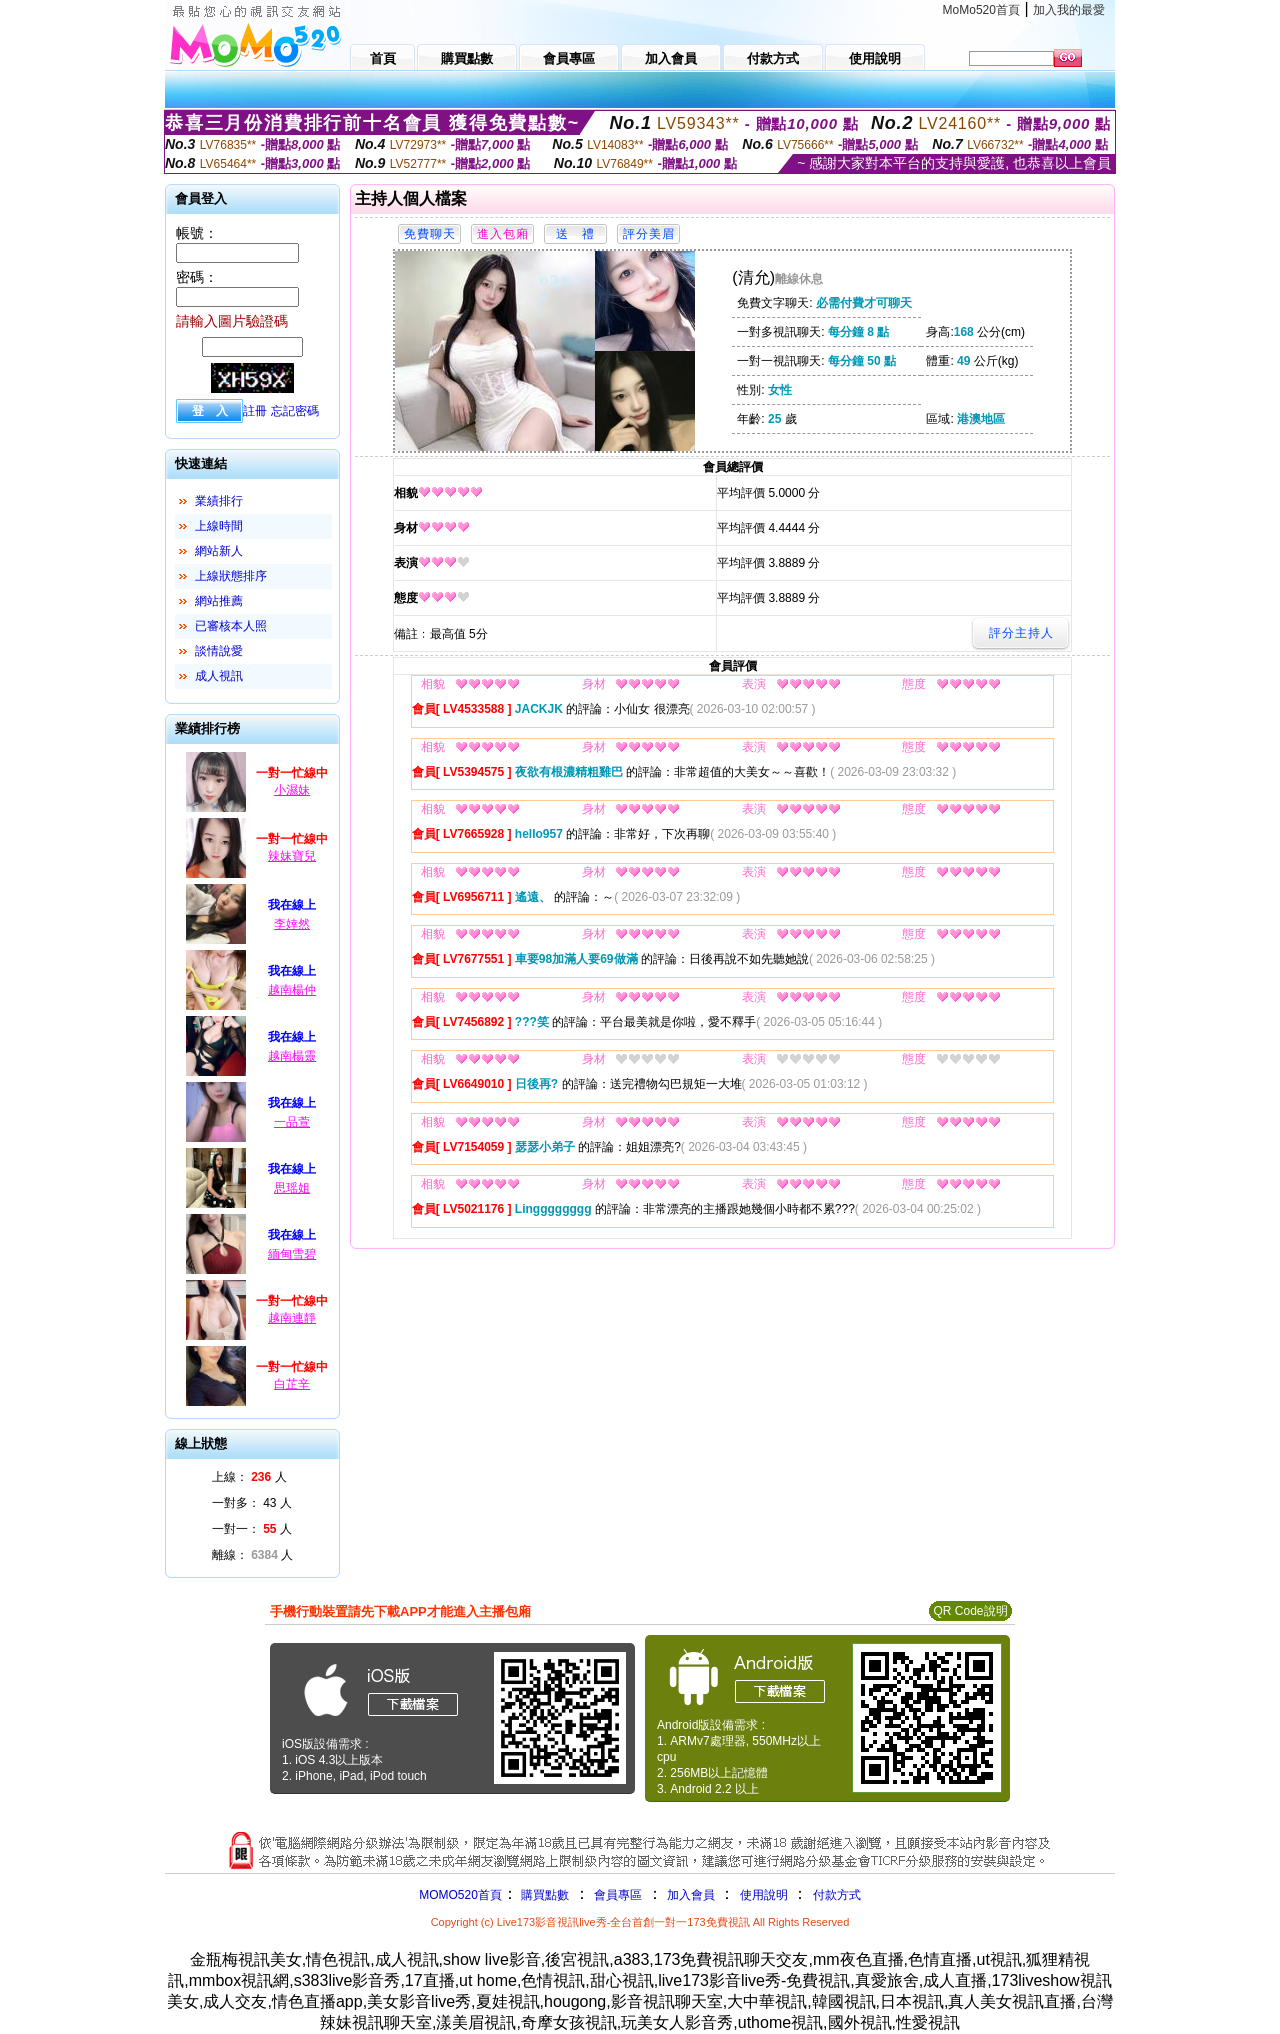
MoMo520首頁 (981, 10)
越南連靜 (292, 1318)
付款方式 (837, 1895)
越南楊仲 (292, 990)
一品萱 (292, 1122)
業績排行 (219, 501)
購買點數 (543, 1895)
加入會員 (691, 1895)
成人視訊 (219, 676)
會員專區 (618, 1895)
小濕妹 (292, 790)
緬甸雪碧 (292, 1254)
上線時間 (219, 526)
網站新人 (219, 551)
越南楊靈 (292, 1056)
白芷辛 (292, 1384)
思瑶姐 (292, 1188)
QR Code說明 (970, 1611)
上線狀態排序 (231, 576)
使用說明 (764, 1895)
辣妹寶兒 (292, 856)
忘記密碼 (295, 411)
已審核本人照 (231, 626)
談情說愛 (219, 651)
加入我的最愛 (1069, 10)
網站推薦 (219, 601)
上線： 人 (249, 1477)
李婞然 (292, 924)
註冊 (255, 411)
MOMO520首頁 (460, 1895)
